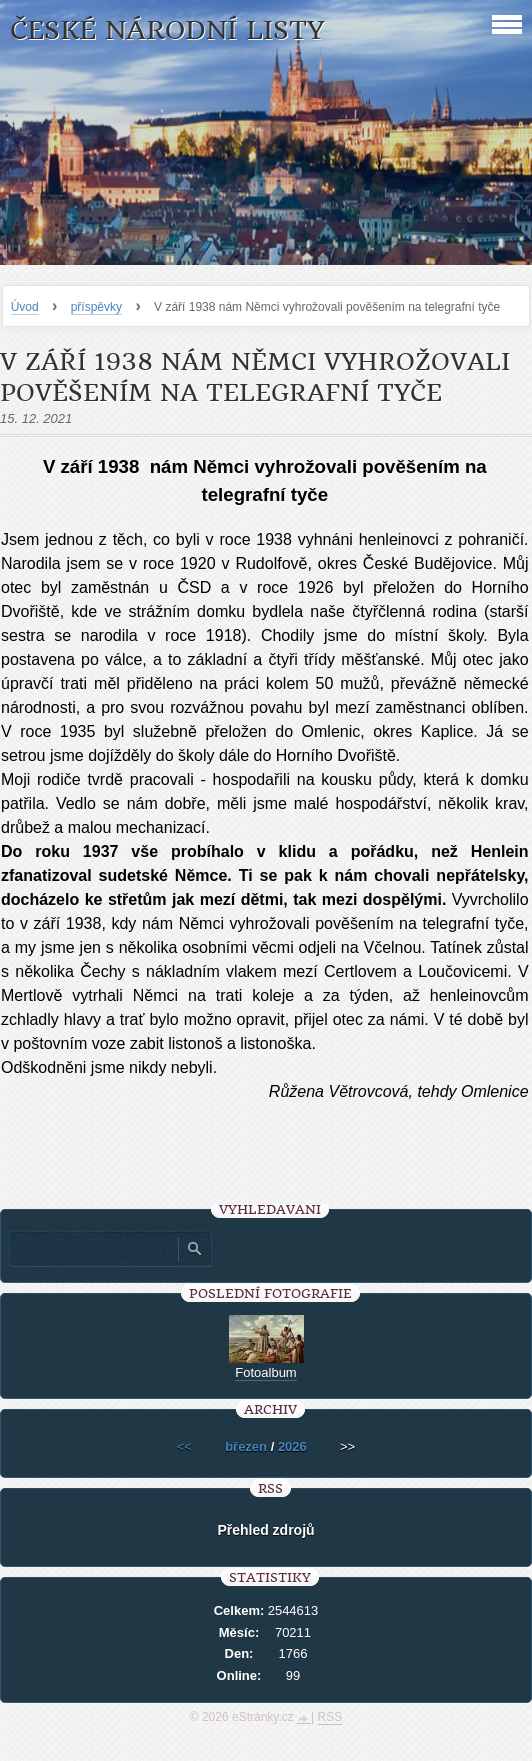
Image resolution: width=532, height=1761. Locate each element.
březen (246, 1446)
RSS (330, 1717)
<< (184, 1446)
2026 (292, 1446)
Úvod (25, 307)
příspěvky (96, 307)
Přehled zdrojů (265, 1530)
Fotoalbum (265, 1372)
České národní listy (167, 30)
